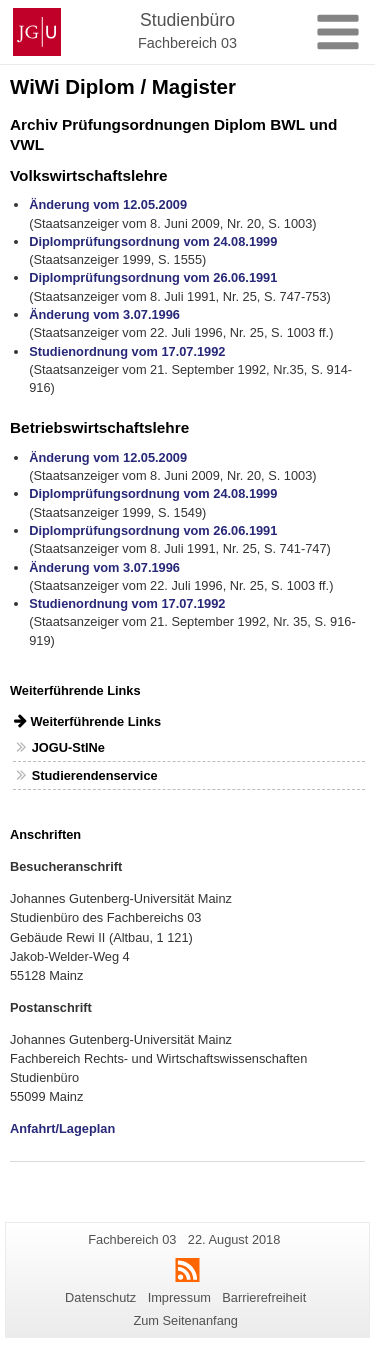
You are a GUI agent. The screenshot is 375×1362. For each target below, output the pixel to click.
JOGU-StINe (68, 747)
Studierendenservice (95, 775)
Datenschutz (100, 1297)
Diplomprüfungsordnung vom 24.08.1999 (153, 241)
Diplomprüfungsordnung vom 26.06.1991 (153, 277)
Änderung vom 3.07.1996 (104, 314)
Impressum (179, 1297)
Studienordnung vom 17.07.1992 (127, 351)
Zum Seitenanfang (185, 1320)
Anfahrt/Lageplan (62, 1128)
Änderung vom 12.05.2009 (108, 204)
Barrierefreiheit (264, 1297)
